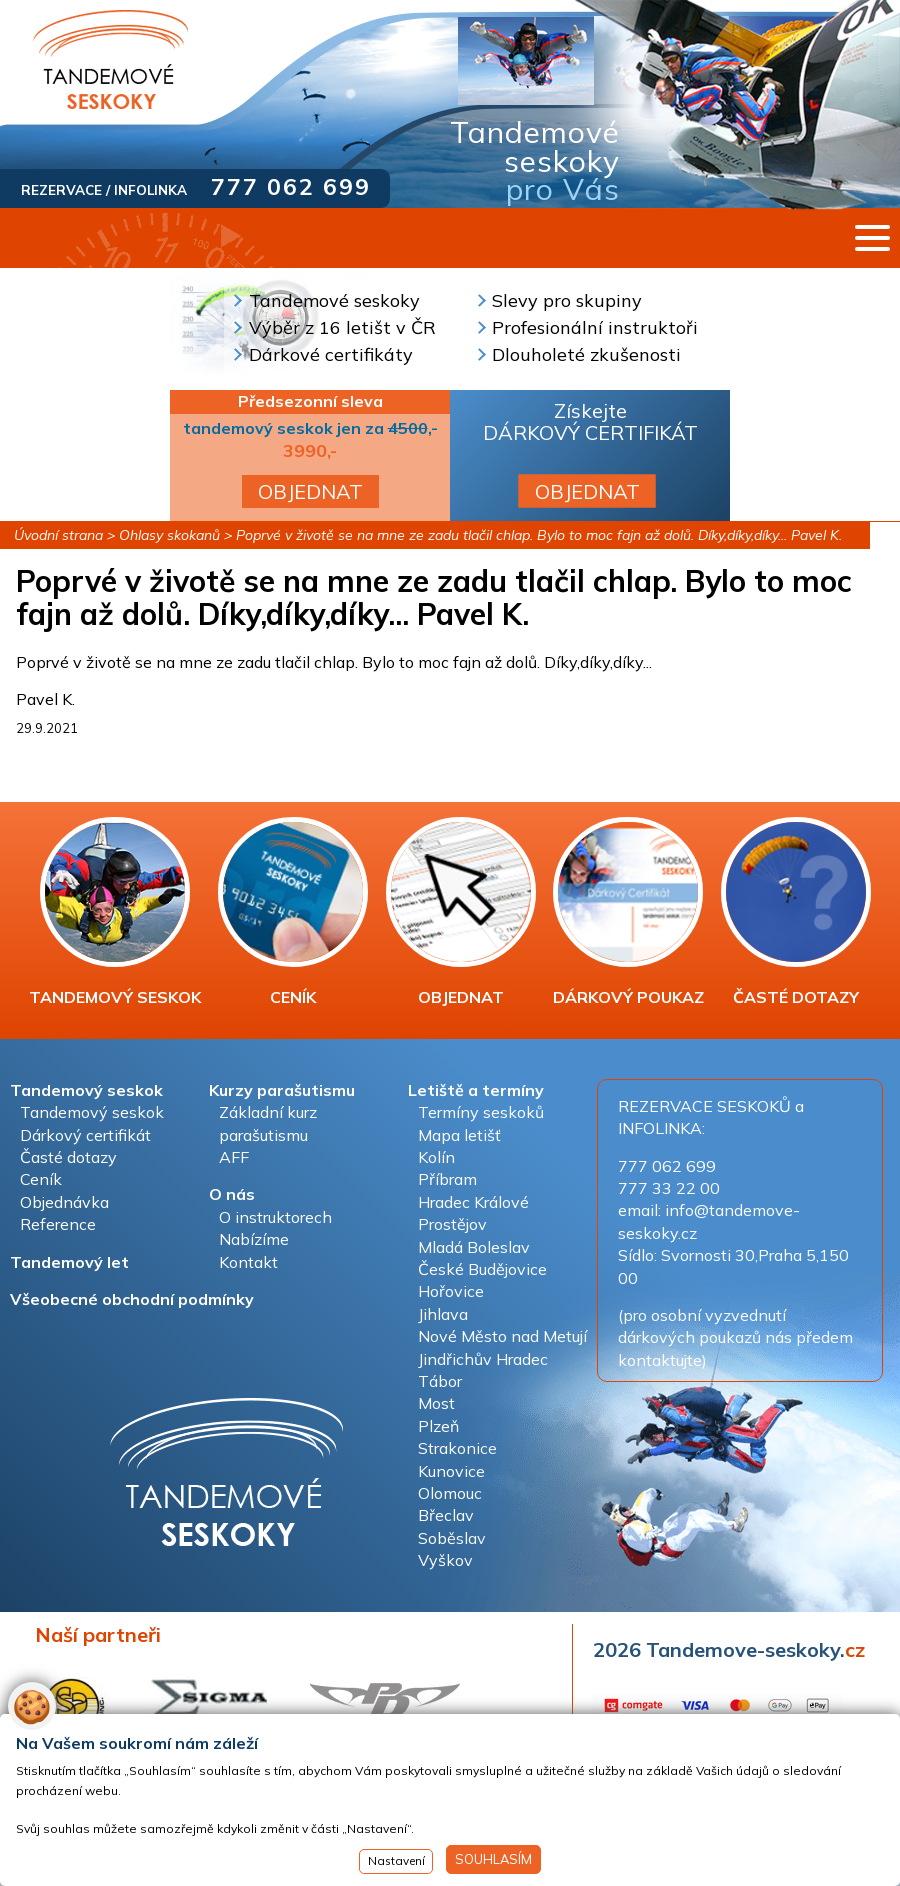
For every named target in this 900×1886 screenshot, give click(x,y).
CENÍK (293, 912)
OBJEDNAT (310, 491)
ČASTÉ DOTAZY (796, 912)
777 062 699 (291, 186)
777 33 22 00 (669, 1188)
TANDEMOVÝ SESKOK (115, 912)
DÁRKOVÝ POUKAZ (628, 912)
